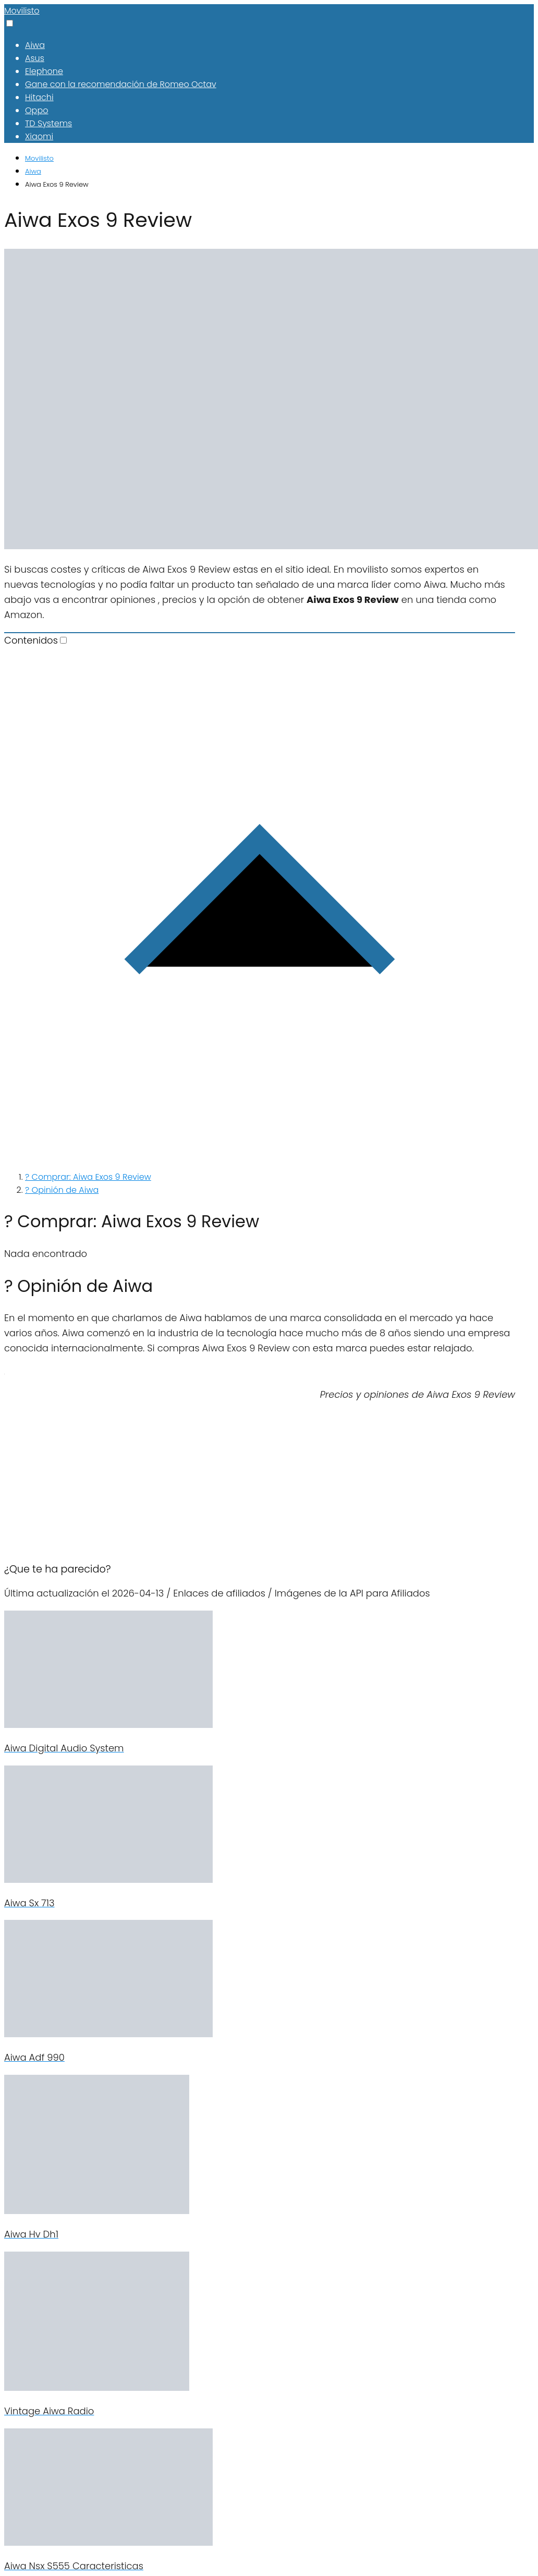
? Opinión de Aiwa (62, 1190)
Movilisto (22, 11)
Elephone (44, 71)
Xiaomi (39, 136)
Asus (34, 58)
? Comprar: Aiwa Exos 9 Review (88, 1177)
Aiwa (35, 45)
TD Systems (48, 123)
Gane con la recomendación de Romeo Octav (120, 84)
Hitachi (39, 97)
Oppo (36, 110)
